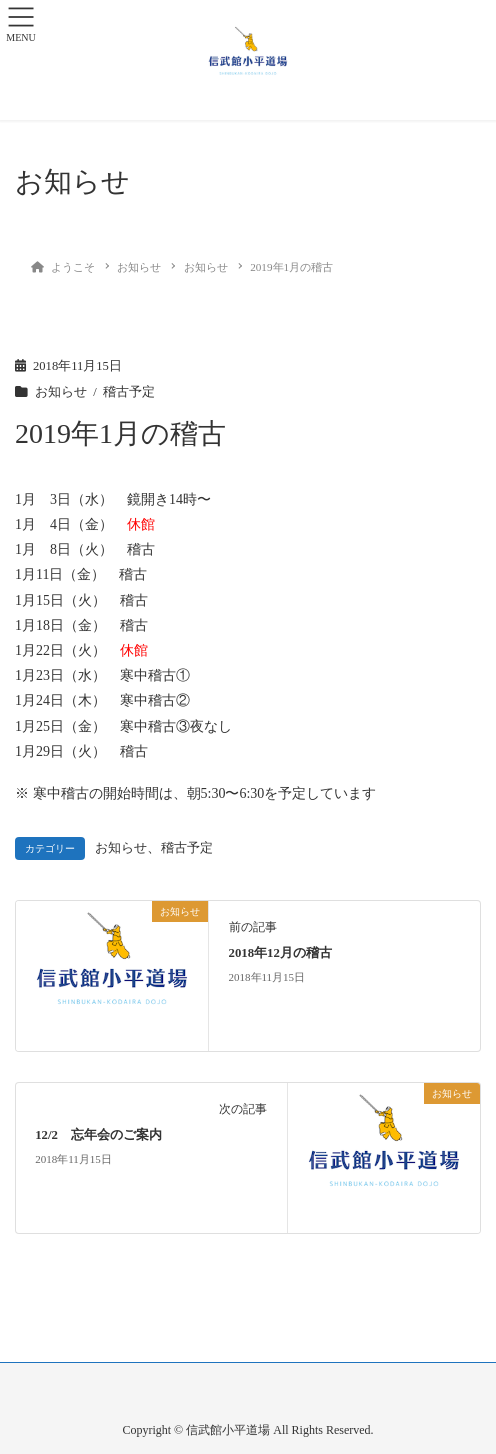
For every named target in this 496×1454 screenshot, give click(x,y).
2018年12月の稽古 (280, 953)
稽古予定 (129, 392)
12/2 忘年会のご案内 (98, 1135)
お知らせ (61, 392)
